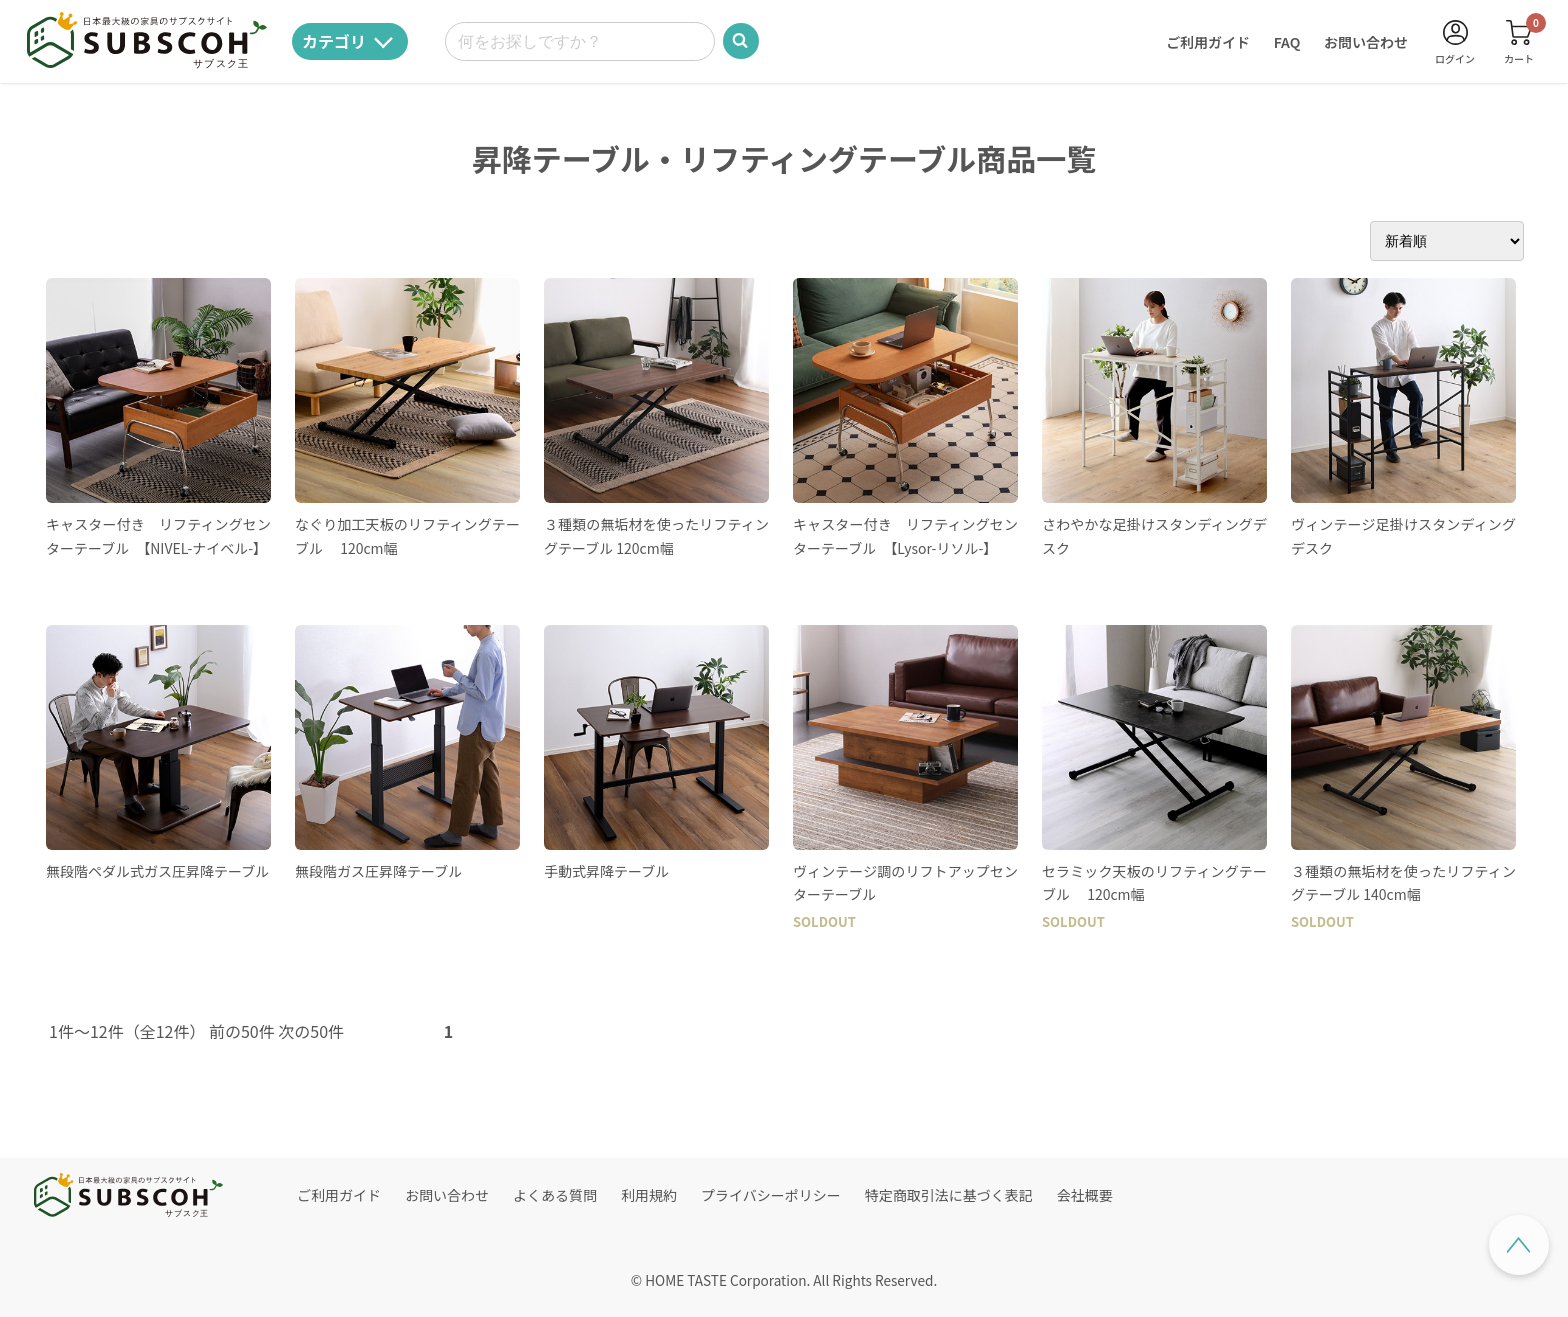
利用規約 (649, 1195)
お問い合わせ (1366, 42)
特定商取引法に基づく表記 (949, 1195)
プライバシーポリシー (771, 1195)
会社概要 (1085, 1195)
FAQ (1287, 42)
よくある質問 (555, 1195)
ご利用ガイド (1208, 42)
